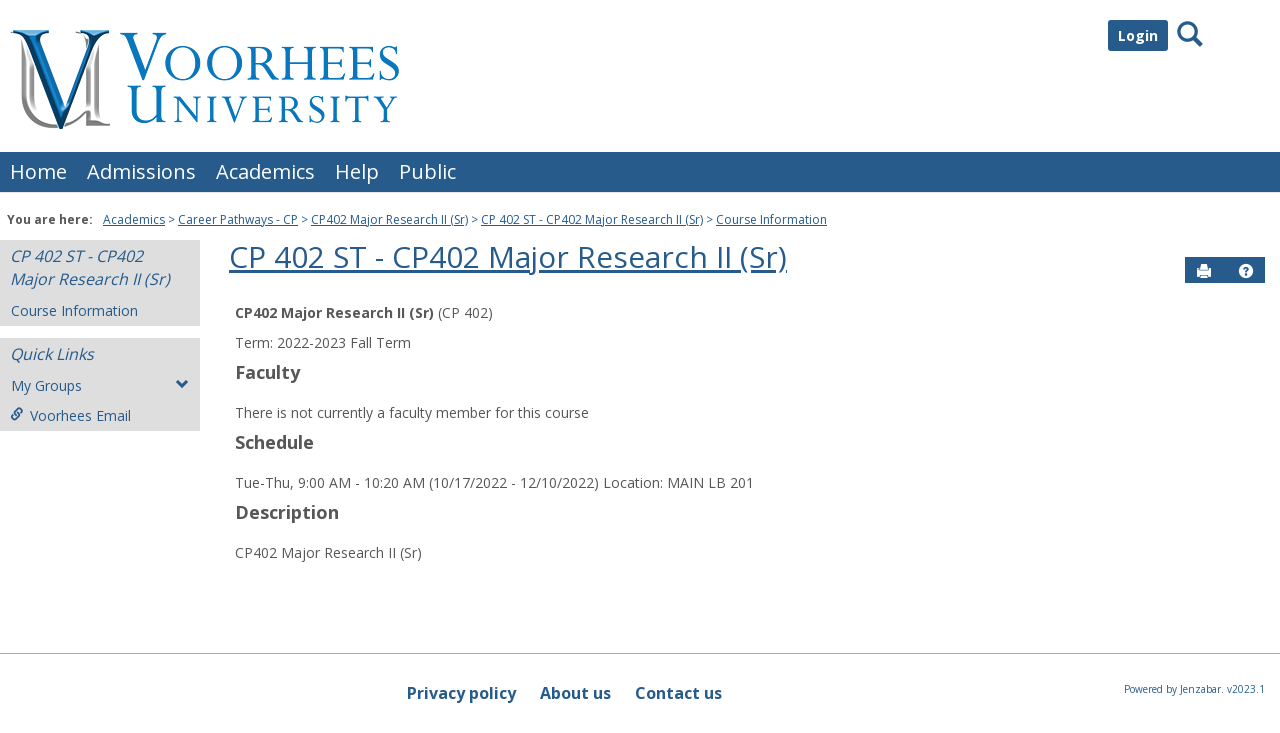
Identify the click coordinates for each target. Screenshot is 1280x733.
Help (357, 171)
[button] (1246, 271)
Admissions (141, 171)
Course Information (771, 219)
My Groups (100, 385)
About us (575, 693)
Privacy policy (461, 693)
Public (427, 171)
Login (1138, 35)
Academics (265, 171)
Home (38, 171)
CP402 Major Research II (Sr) (389, 219)
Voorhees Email (70, 415)
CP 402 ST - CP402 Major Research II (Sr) (592, 219)
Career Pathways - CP (238, 219)
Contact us (678, 693)
